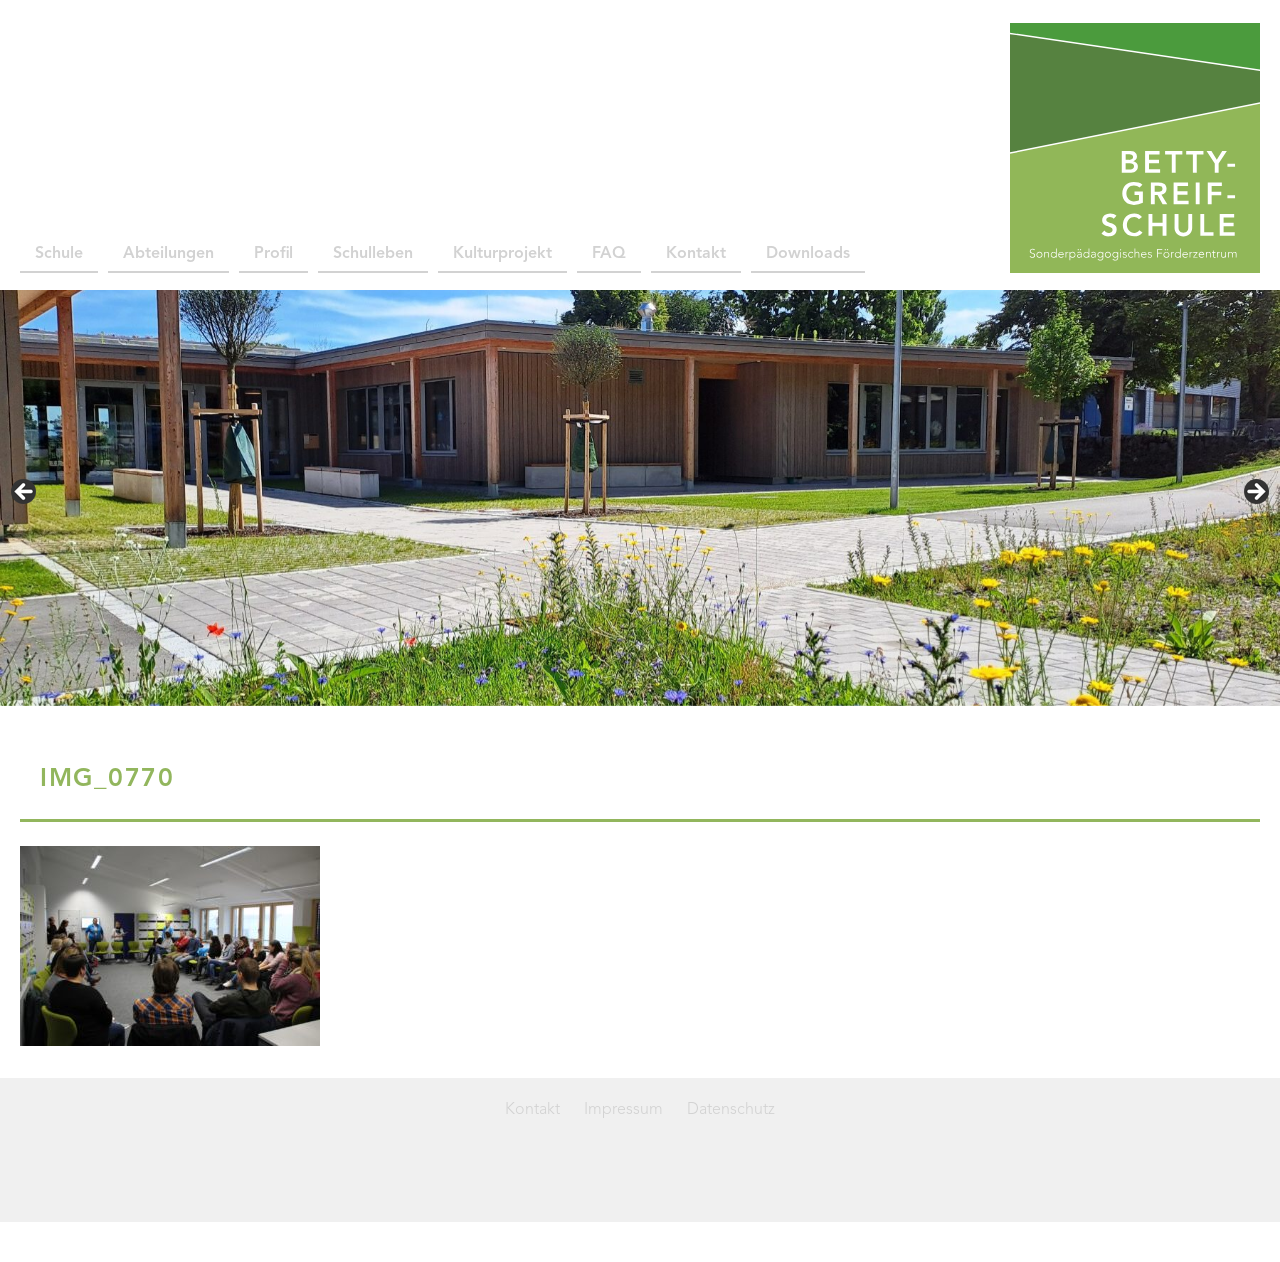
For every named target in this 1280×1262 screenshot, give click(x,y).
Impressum (623, 1110)
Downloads (808, 254)
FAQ (609, 254)
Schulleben (373, 254)
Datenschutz (731, 1110)
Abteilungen (168, 254)
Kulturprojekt (502, 254)
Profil (273, 254)
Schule (59, 254)
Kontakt (696, 254)
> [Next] (1255, 493)
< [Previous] (25, 493)
